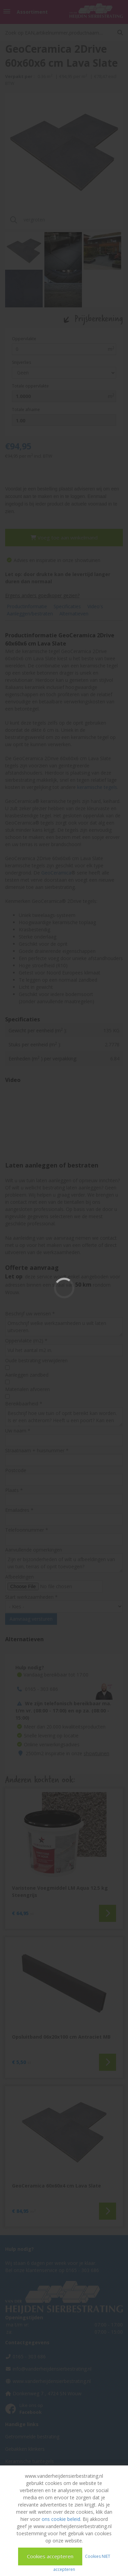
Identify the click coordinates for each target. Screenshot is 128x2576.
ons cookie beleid (61, 2519)
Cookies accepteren (50, 2556)
